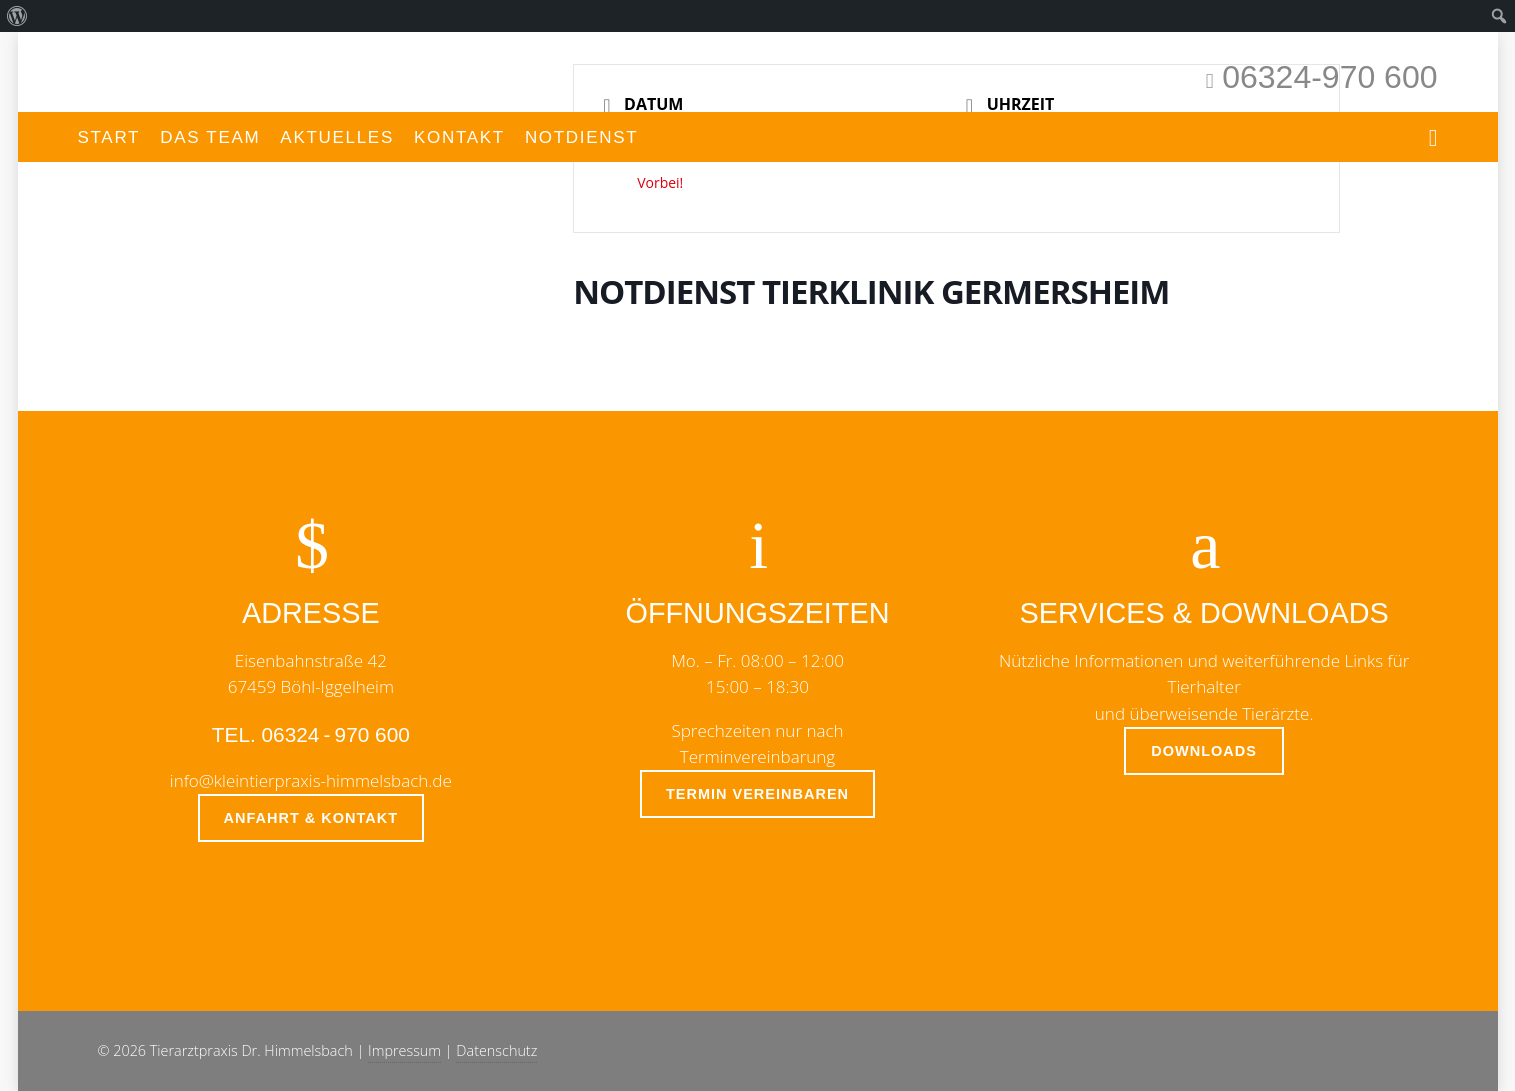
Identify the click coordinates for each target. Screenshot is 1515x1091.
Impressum (404, 1050)
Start (109, 137)
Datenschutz (496, 1050)
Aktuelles (337, 137)
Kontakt (459, 137)
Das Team (210, 137)
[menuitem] (17, 16)
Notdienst (582, 137)
